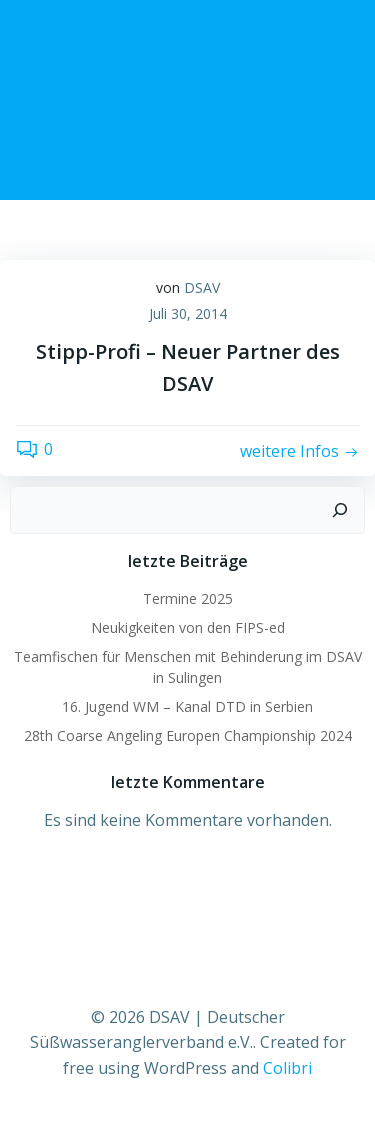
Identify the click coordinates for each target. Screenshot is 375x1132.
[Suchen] (340, 510)
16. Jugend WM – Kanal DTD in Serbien (187, 706)
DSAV (202, 287)
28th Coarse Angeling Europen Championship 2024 (188, 735)
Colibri (287, 1068)
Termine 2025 (188, 598)
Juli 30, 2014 (188, 313)
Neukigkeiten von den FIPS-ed (188, 627)
